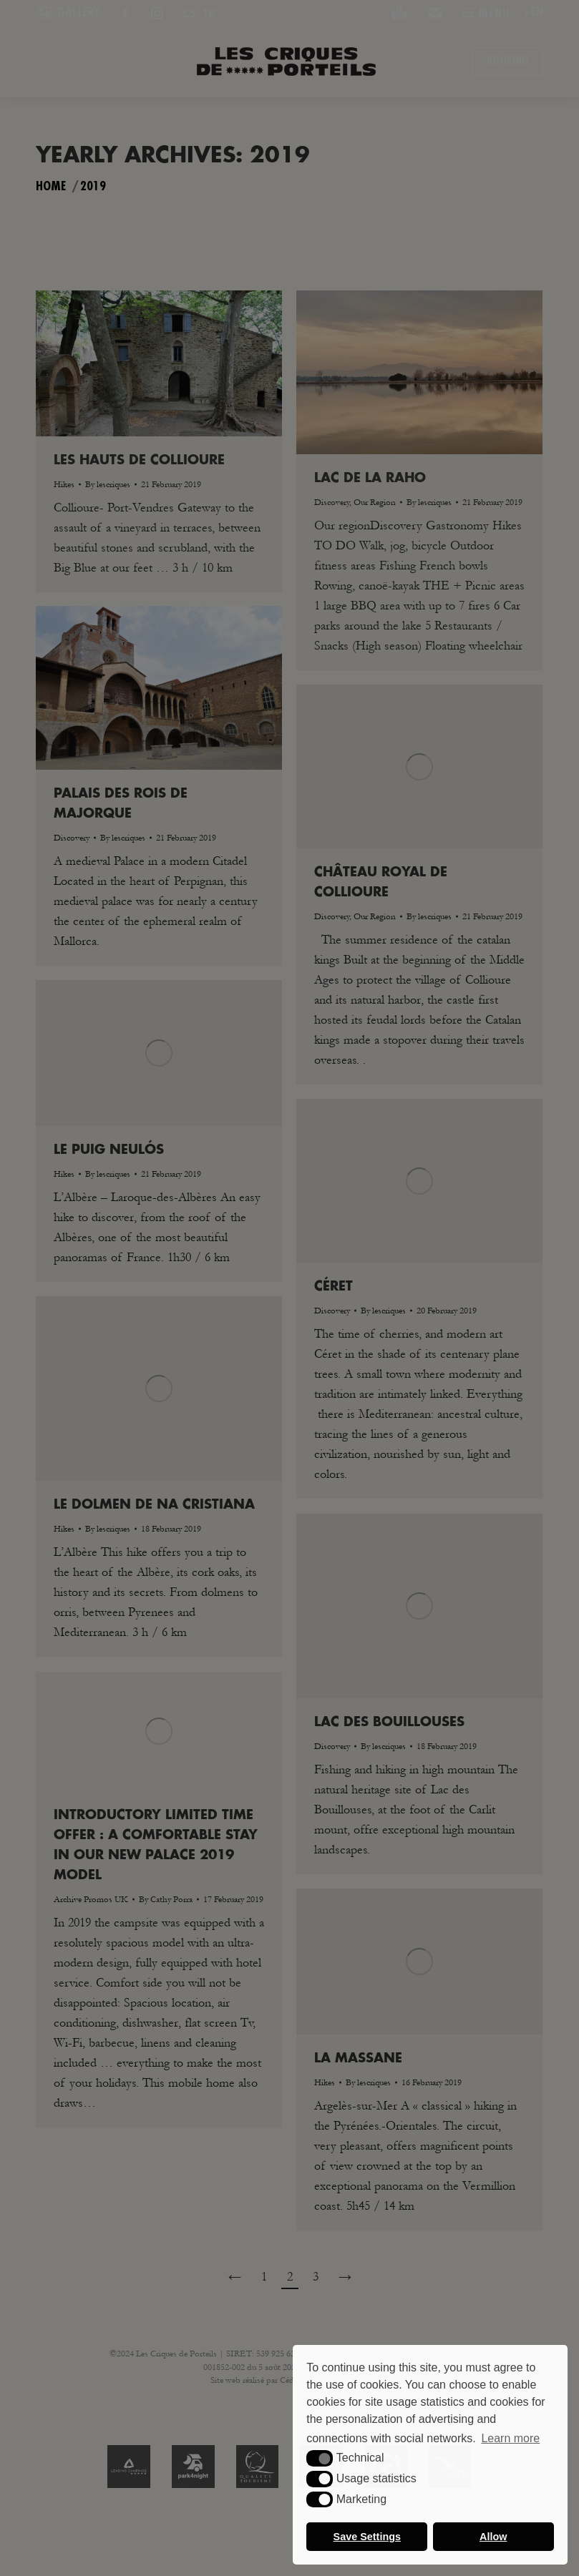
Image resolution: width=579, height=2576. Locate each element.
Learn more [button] (510, 2438)
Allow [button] (493, 2536)
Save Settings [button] (367, 2536)
